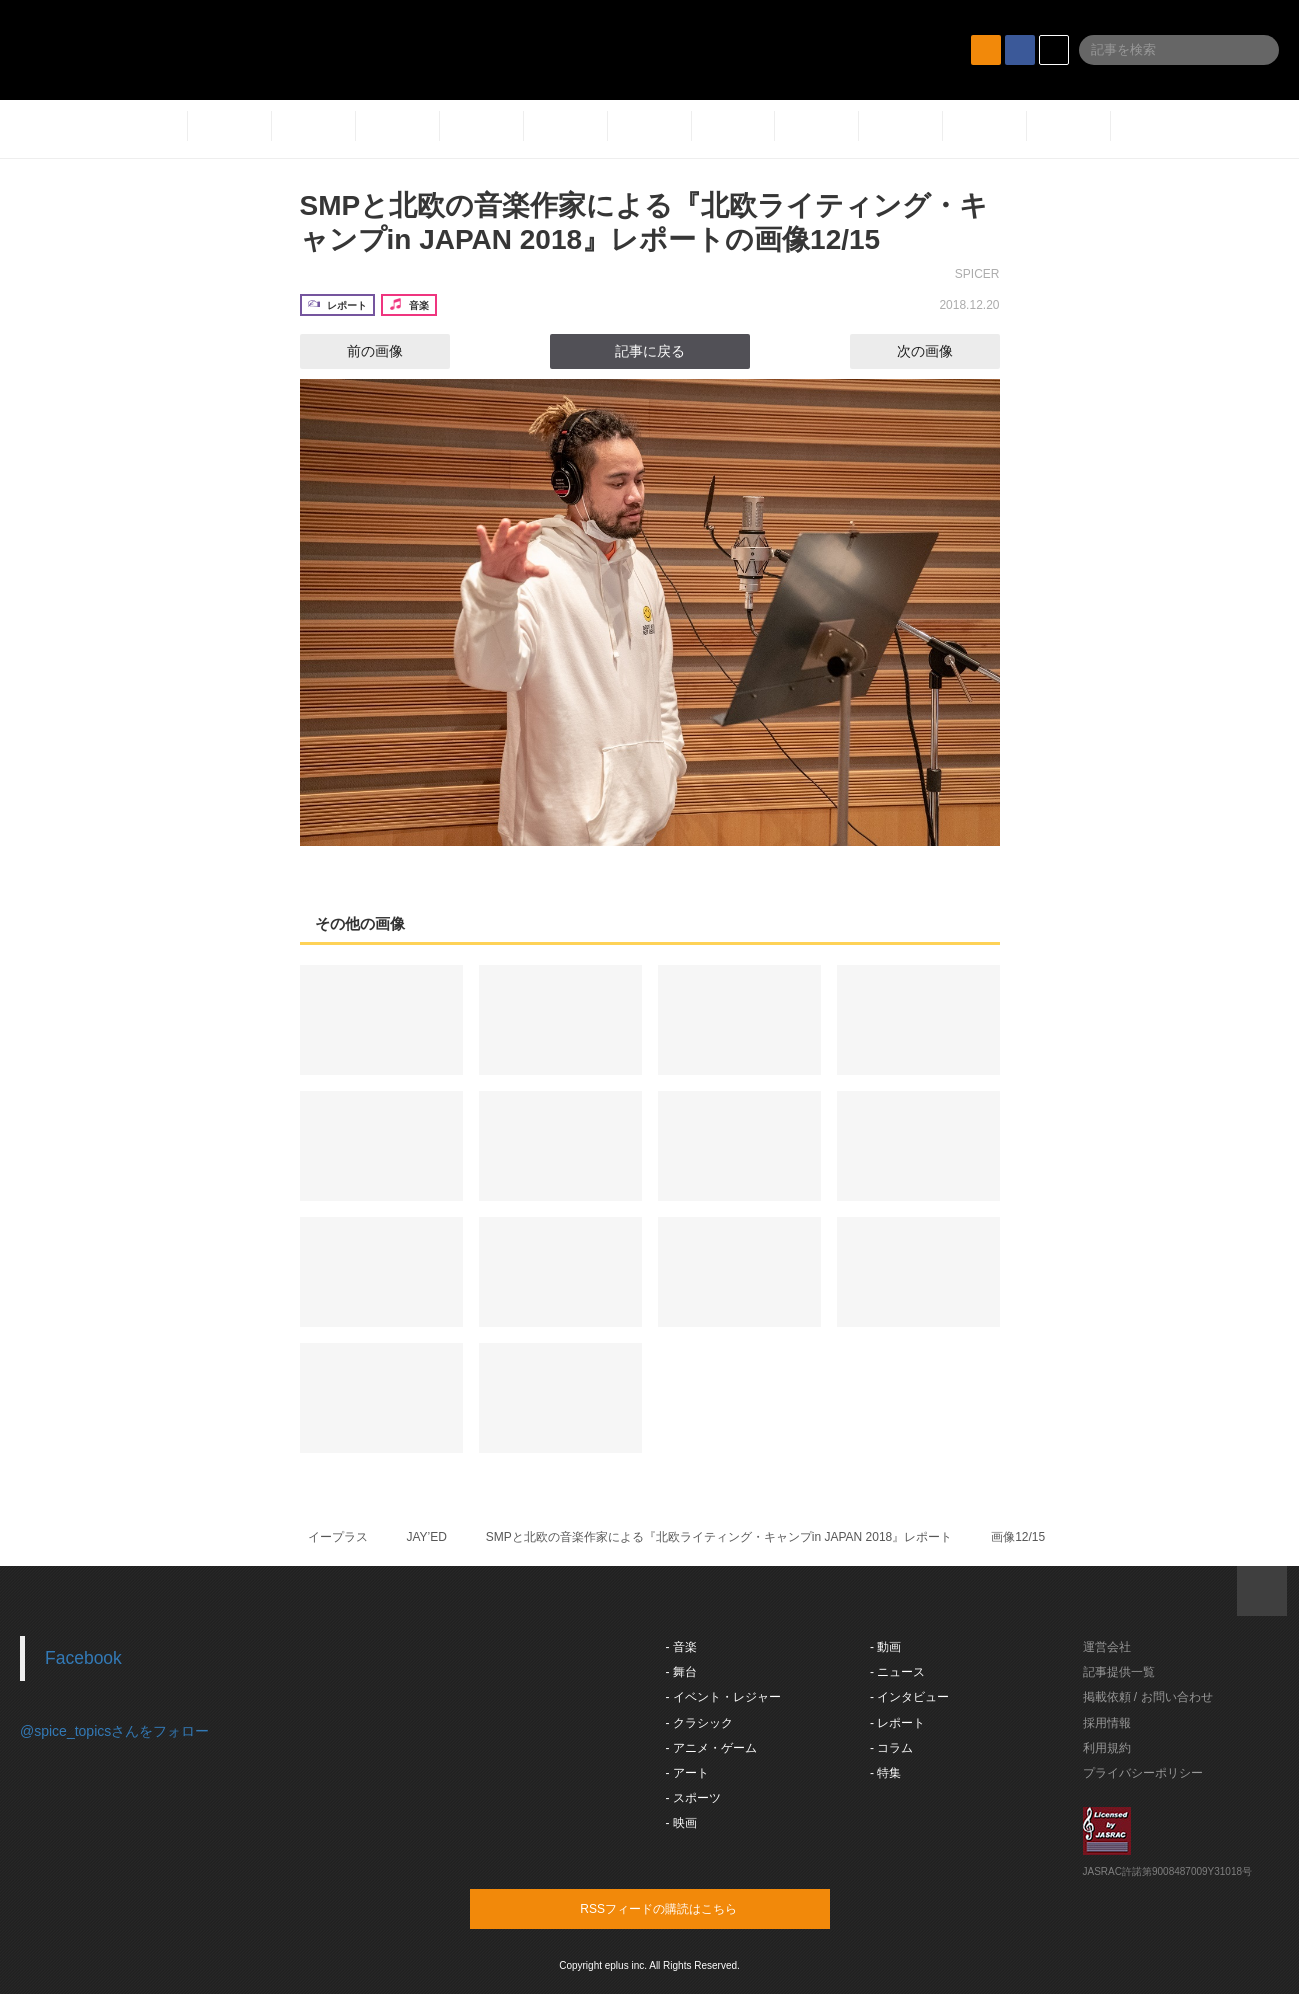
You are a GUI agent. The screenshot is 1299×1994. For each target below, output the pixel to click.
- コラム (891, 1748)
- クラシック (699, 1723)
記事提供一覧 (1119, 1672)
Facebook (83, 1658)
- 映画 (681, 1823)
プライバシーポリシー (1143, 1773)
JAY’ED (426, 1537)
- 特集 (885, 1773)
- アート (687, 1773)
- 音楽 (681, 1647)
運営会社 (1107, 1647)
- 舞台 (681, 1672)
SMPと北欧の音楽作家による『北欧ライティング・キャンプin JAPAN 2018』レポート (719, 1537)
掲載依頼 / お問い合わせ (1148, 1697)
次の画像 (943, 351)
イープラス (338, 1537)
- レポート (897, 1723)
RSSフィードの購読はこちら (688, 1908)
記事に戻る (650, 351)
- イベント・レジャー (723, 1697)
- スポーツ (693, 1798)
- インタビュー (909, 1697)
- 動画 (885, 1647)
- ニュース (897, 1672)
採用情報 (1107, 1723)
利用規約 (1107, 1748)
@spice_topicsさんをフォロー (114, 1731)
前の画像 (357, 351)
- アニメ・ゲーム (711, 1748)
